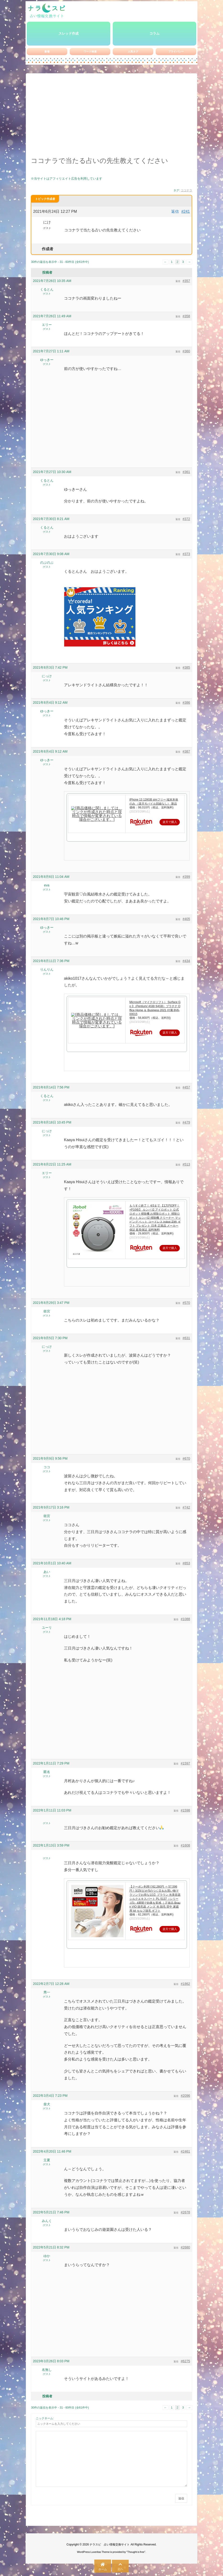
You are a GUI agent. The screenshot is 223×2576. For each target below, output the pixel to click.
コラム (154, 33)
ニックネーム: (45, 2418)
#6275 (185, 2361)
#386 (186, 702)
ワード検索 (90, 51)
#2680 (185, 2247)
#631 (186, 1338)
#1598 (185, 1810)
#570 (186, 1303)
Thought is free (135, 2551)
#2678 (185, 2212)
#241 (185, 211)
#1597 (185, 1763)
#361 (186, 472)
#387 (186, 751)
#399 (186, 877)
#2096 (185, 2095)
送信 (181, 2498)
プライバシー (176, 51)
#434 (186, 961)
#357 (186, 281)
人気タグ (133, 51)
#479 (186, 1122)
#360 (186, 351)
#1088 (185, 1619)
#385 (186, 667)
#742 (186, 1507)
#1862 (185, 1984)
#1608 (185, 1845)
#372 (186, 519)
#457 (186, 1087)
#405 (186, 919)
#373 (186, 554)
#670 (186, 1458)
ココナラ (186, 190)
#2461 (185, 2151)
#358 (186, 316)
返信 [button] (175, 211)
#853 (186, 1563)
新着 (47, 51)
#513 (186, 1164)
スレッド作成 (68, 33)
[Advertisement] (111, 117)
